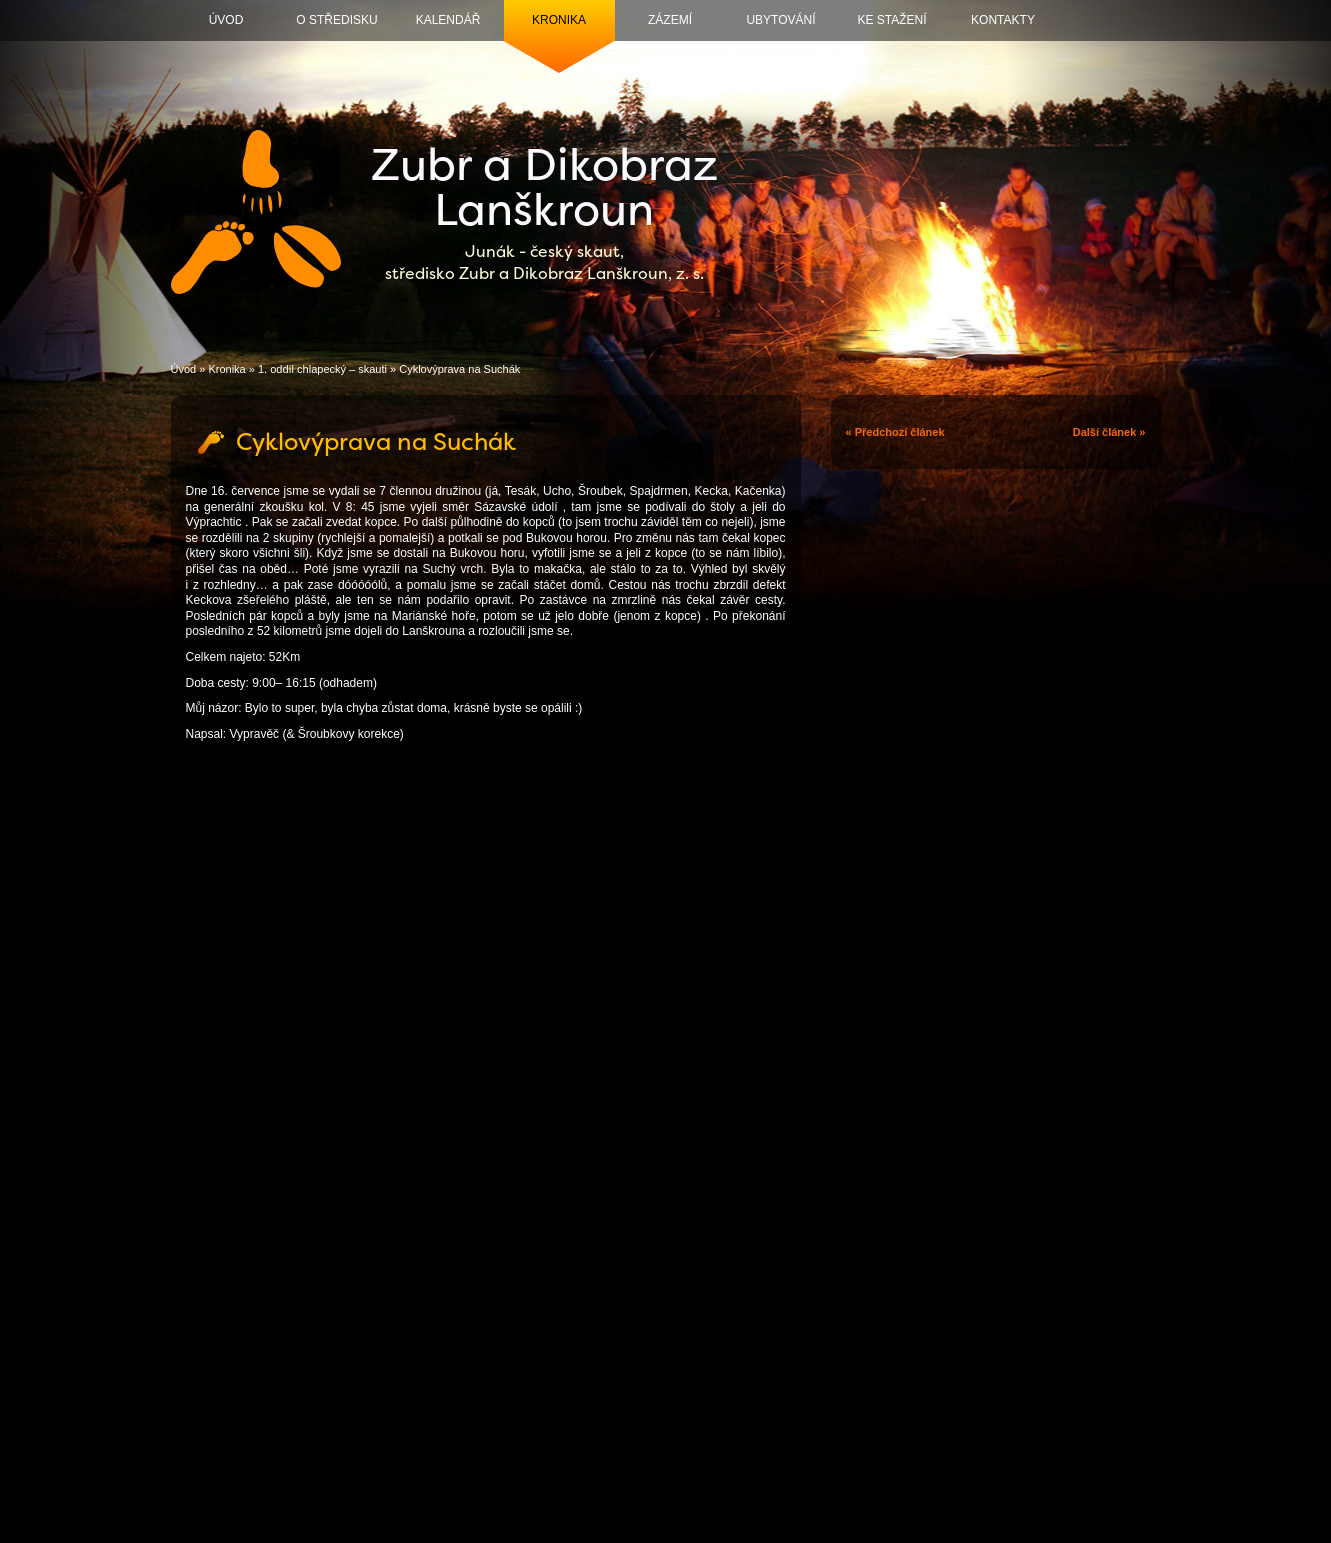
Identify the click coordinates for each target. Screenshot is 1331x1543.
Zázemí (670, 20)
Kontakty (1003, 20)
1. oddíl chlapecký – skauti (322, 369)
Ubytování (780, 20)
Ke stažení (891, 20)
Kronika (559, 20)
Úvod (226, 20)
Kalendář (448, 20)
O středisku (336, 20)
